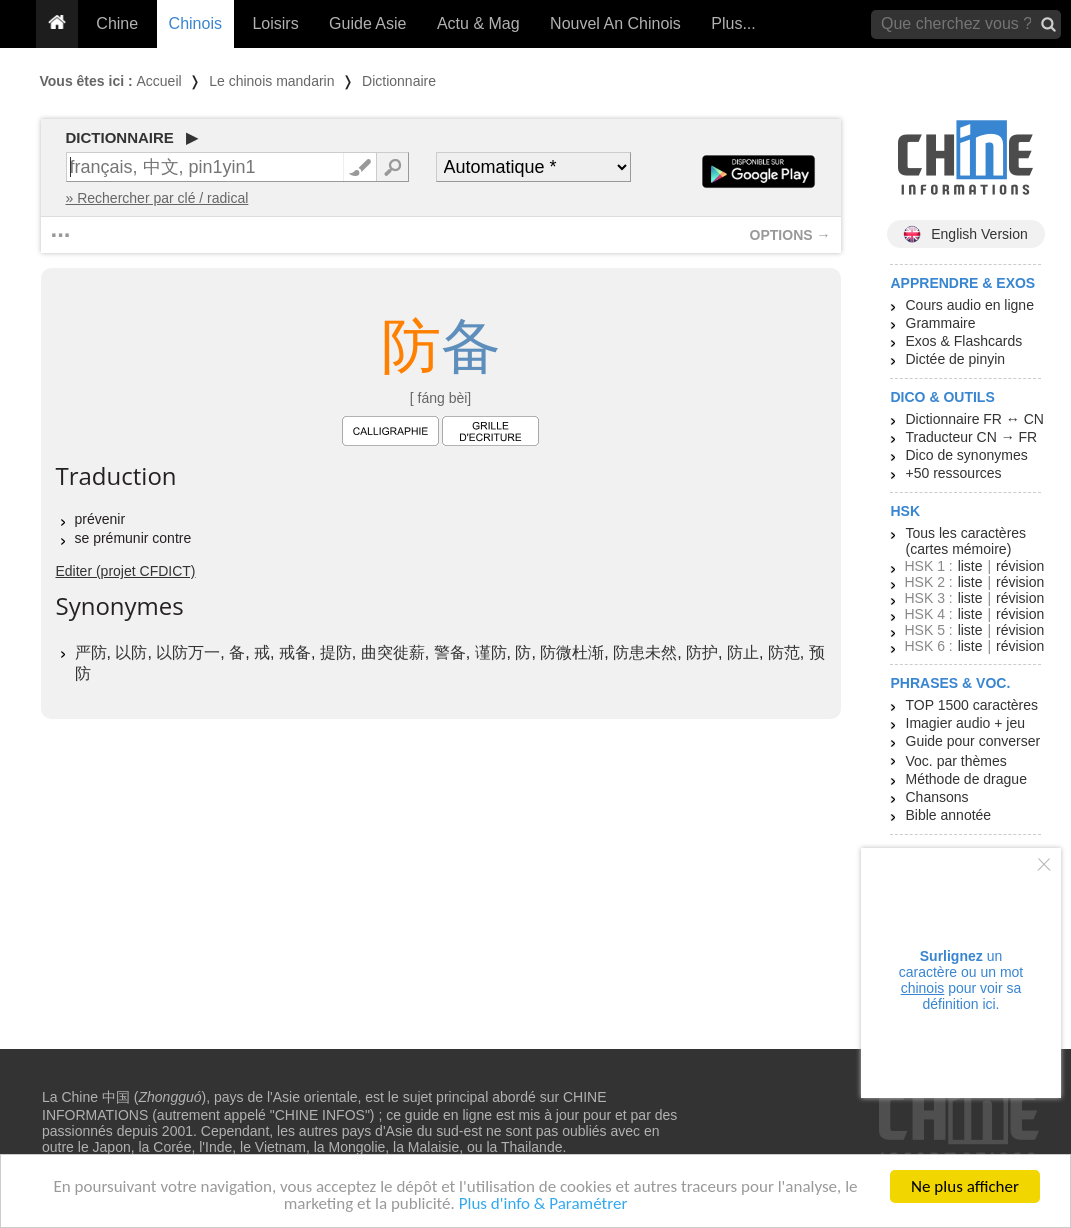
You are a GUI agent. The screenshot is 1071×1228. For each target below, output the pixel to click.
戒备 (295, 652)
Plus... (733, 23)
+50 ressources (954, 473)
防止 (743, 652)
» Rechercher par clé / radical (157, 198)
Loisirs (275, 23)
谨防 (491, 652)
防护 (702, 652)
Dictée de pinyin (956, 359)
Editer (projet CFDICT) (126, 571)
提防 (336, 652)
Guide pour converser (973, 741)
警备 (450, 652)
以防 (131, 652)
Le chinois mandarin (271, 81)
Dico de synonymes (967, 455)
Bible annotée (949, 815)
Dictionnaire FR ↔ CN (975, 419)
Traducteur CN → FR (972, 437)
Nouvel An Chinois (615, 23)
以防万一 (188, 652)
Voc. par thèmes (956, 761)
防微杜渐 (572, 652)
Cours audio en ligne (970, 305)
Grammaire (941, 323)
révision (1020, 566)
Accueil (159, 81)
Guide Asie (367, 23)
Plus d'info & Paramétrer (543, 1204)
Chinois (195, 23)
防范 (784, 652)
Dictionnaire (399, 81)
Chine (117, 23)
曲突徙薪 (393, 652)
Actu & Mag (478, 23)
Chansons (937, 797)
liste (970, 566)
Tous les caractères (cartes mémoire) (966, 541)
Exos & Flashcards (964, 341)
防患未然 (645, 652)
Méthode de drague (966, 779)
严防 (91, 652)
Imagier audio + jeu (965, 723)
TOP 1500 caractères (972, 705)
